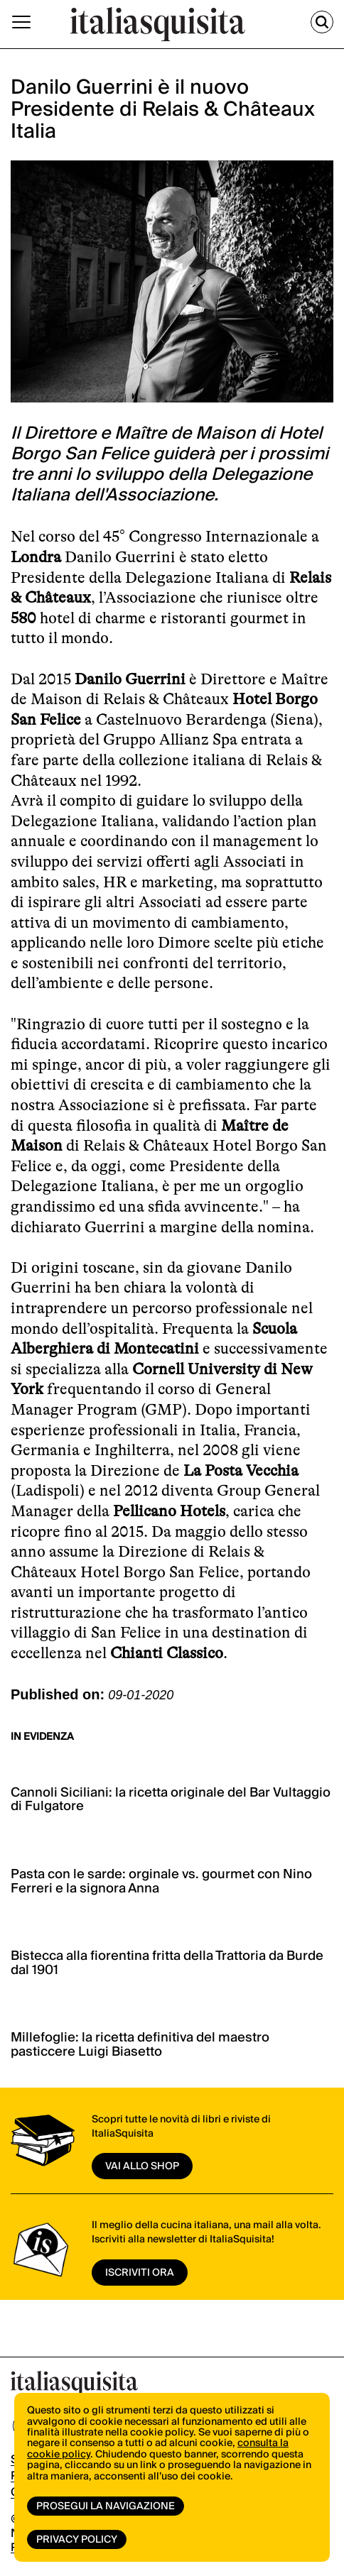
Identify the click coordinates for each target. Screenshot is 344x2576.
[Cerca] (322, 22)
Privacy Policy (76, 2539)
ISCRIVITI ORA (139, 2272)
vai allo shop (142, 2166)
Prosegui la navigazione (105, 2506)
